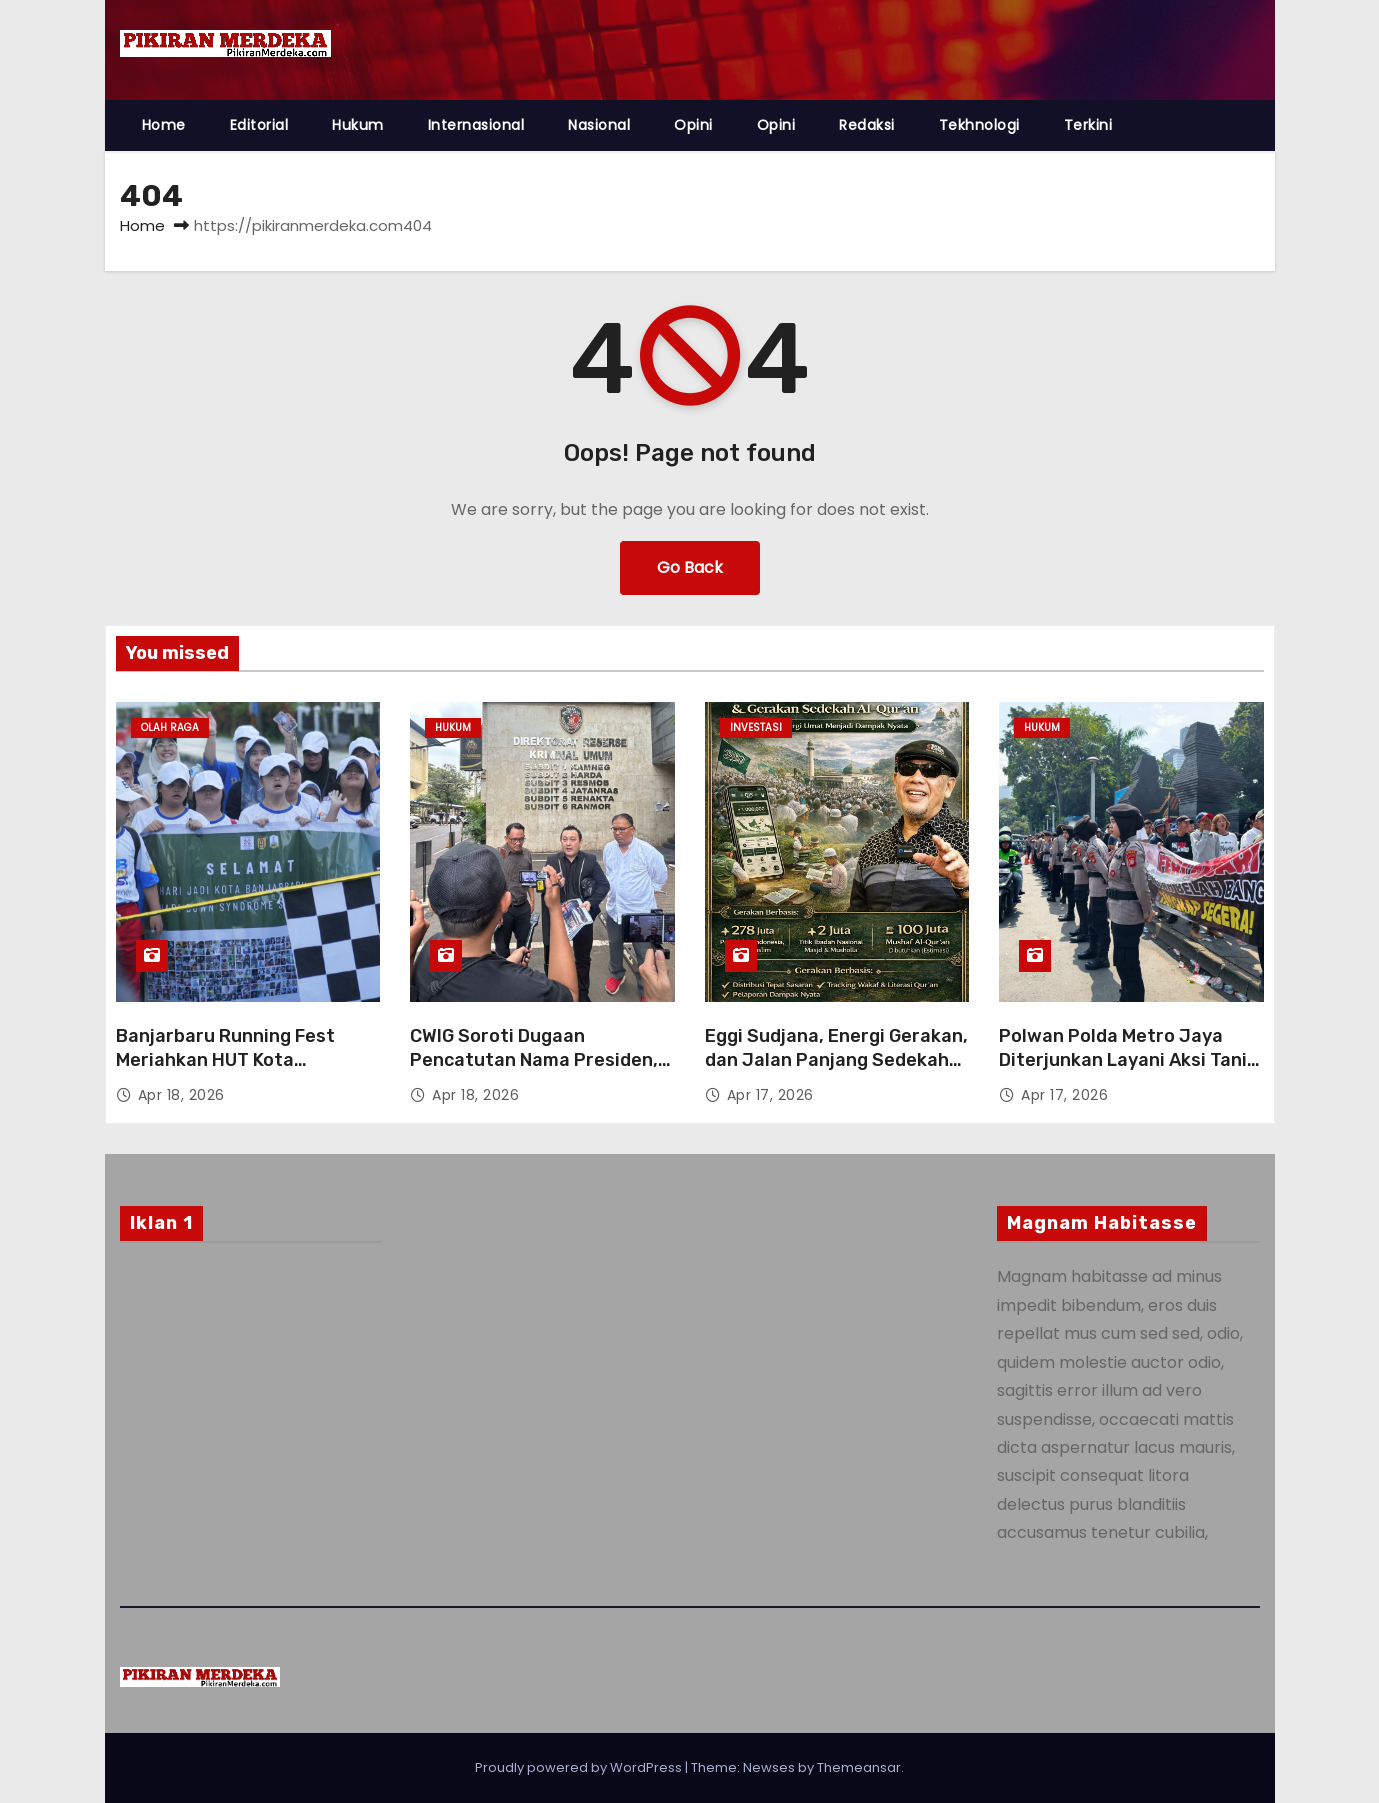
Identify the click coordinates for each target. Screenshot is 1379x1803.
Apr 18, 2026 (181, 1095)
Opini (693, 125)
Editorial (259, 125)
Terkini (1088, 125)
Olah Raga (170, 727)
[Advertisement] (251, 1419)
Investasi (756, 727)
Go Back (690, 567)
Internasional (476, 125)
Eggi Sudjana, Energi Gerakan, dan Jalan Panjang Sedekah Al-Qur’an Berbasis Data (836, 1060)
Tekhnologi (979, 125)
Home (164, 125)
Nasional (599, 125)
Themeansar (859, 1767)
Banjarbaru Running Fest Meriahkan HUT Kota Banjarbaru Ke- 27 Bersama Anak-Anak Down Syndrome (237, 1072)
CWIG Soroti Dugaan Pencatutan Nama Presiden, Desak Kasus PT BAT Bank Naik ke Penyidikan (534, 1072)
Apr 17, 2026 (770, 1095)
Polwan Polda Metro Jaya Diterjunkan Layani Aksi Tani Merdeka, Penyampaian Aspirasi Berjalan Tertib (1123, 1072)
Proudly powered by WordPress (580, 1767)
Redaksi (867, 125)
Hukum (358, 125)
